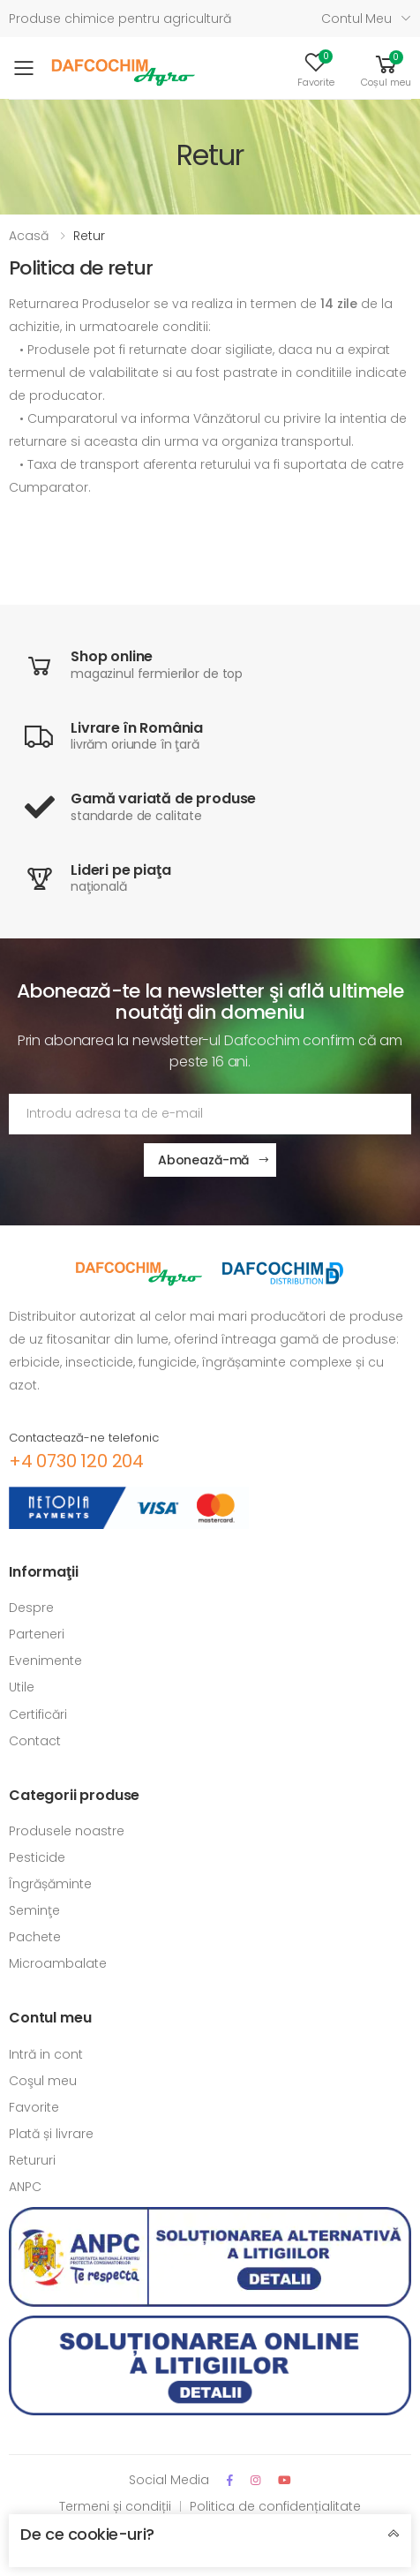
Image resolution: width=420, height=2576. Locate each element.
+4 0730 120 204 (76, 1461)
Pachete (35, 1937)
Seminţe (34, 1910)
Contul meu (356, 18)
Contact (35, 1741)
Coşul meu (43, 2081)
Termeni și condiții (115, 2506)
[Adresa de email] (210, 1114)
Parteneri (36, 1634)
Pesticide (37, 1857)
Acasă (29, 236)
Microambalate (58, 1963)
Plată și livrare (51, 2134)
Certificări (38, 1714)
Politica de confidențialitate (275, 2506)
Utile (21, 1687)
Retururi (32, 2160)
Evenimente (45, 1660)
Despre (31, 1607)
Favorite (34, 2107)
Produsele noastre (66, 1831)
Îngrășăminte (50, 1884)
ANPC (25, 2187)
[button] (386, 68)
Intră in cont (46, 2054)
